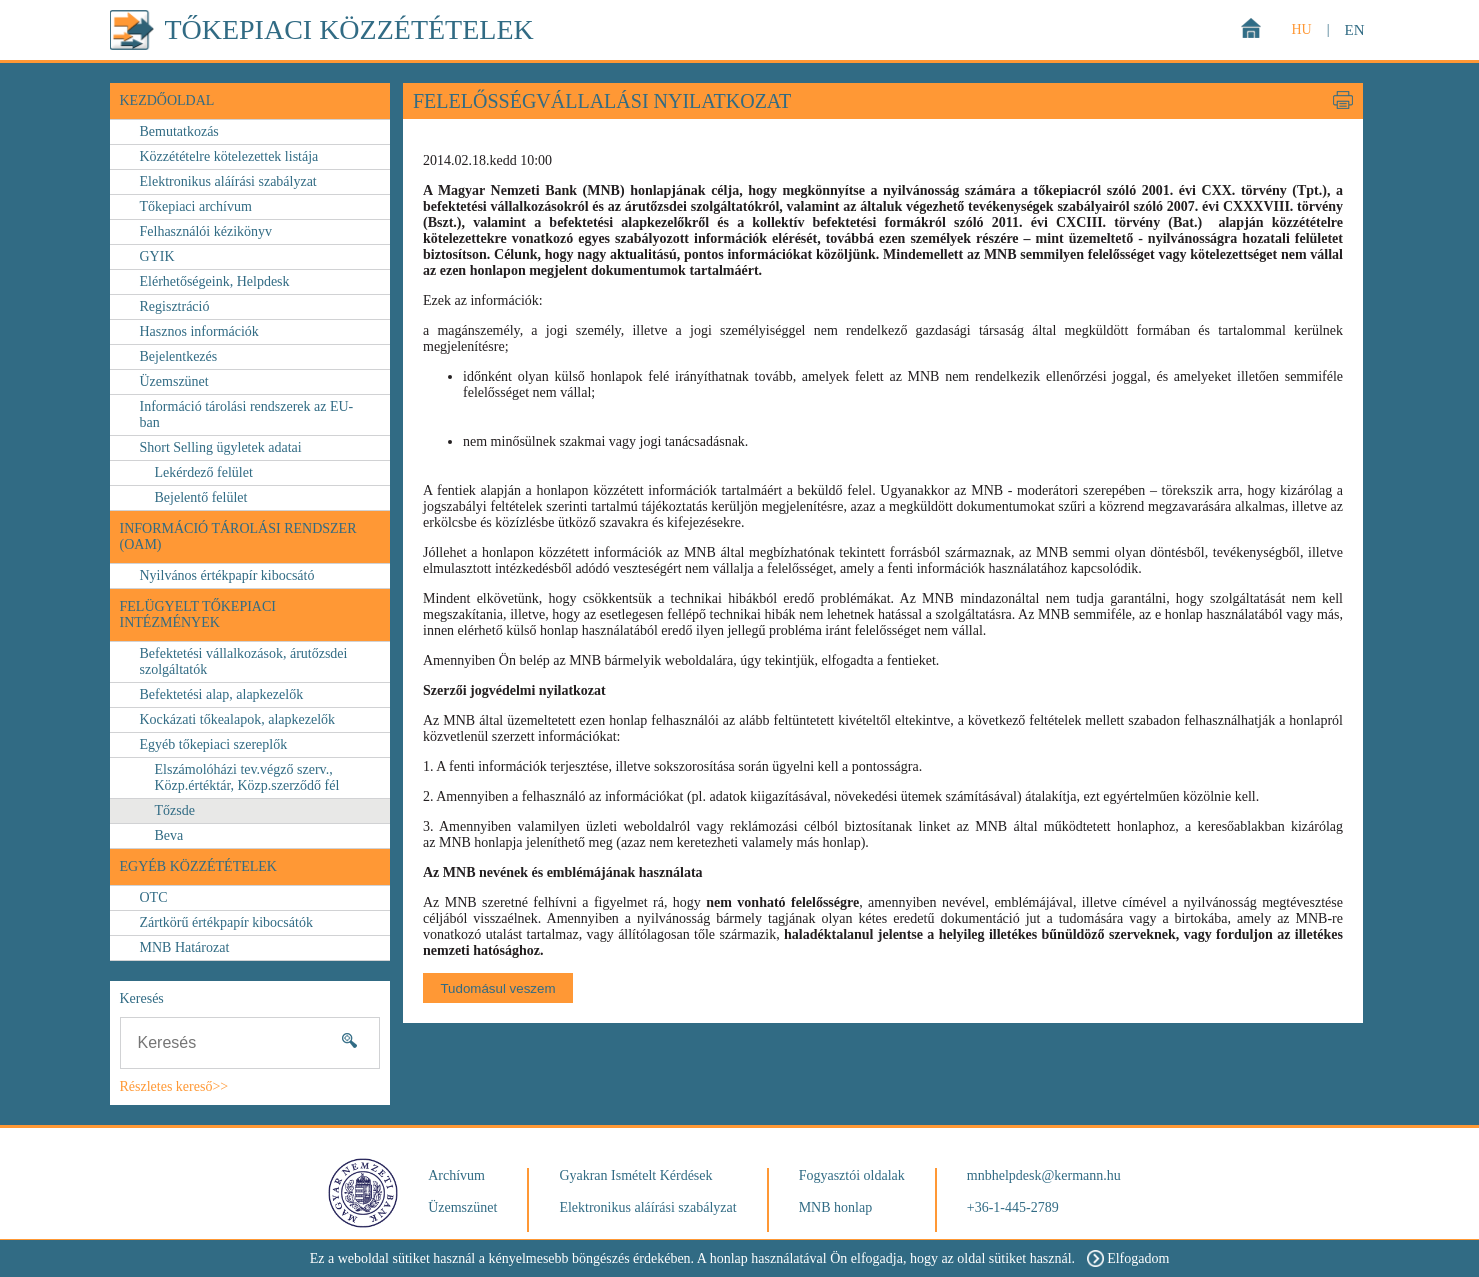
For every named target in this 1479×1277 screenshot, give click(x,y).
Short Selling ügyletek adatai (221, 447)
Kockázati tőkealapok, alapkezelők (238, 719)
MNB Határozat (185, 947)
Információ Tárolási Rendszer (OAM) (238, 536)
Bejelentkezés (179, 356)
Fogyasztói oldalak (852, 1175)
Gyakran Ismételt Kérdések (635, 1175)
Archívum (456, 1175)
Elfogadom (1128, 1258)
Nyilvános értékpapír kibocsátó (227, 575)
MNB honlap (836, 1207)
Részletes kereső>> (174, 1086)
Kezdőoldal (167, 100)
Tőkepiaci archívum (196, 206)
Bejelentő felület (201, 497)
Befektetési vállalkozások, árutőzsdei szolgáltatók (244, 661)
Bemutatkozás (179, 131)
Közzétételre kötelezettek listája (229, 156)
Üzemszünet (174, 381)
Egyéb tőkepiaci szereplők (214, 744)
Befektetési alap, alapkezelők (222, 694)
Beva (169, 835)
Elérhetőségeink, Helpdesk (215, 281)
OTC (154, 897)
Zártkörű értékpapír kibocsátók (226, 922)
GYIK (157, 256)
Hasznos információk (199, 331)
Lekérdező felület (204, 472)
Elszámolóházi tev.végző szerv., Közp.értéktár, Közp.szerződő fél (247, 777)
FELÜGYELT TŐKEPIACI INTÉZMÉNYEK (198, 614)
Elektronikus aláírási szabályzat (228, 181)
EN (1355, 30)
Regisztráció (175, 306)
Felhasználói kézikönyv (206, 231)
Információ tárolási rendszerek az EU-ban (247, 414)
